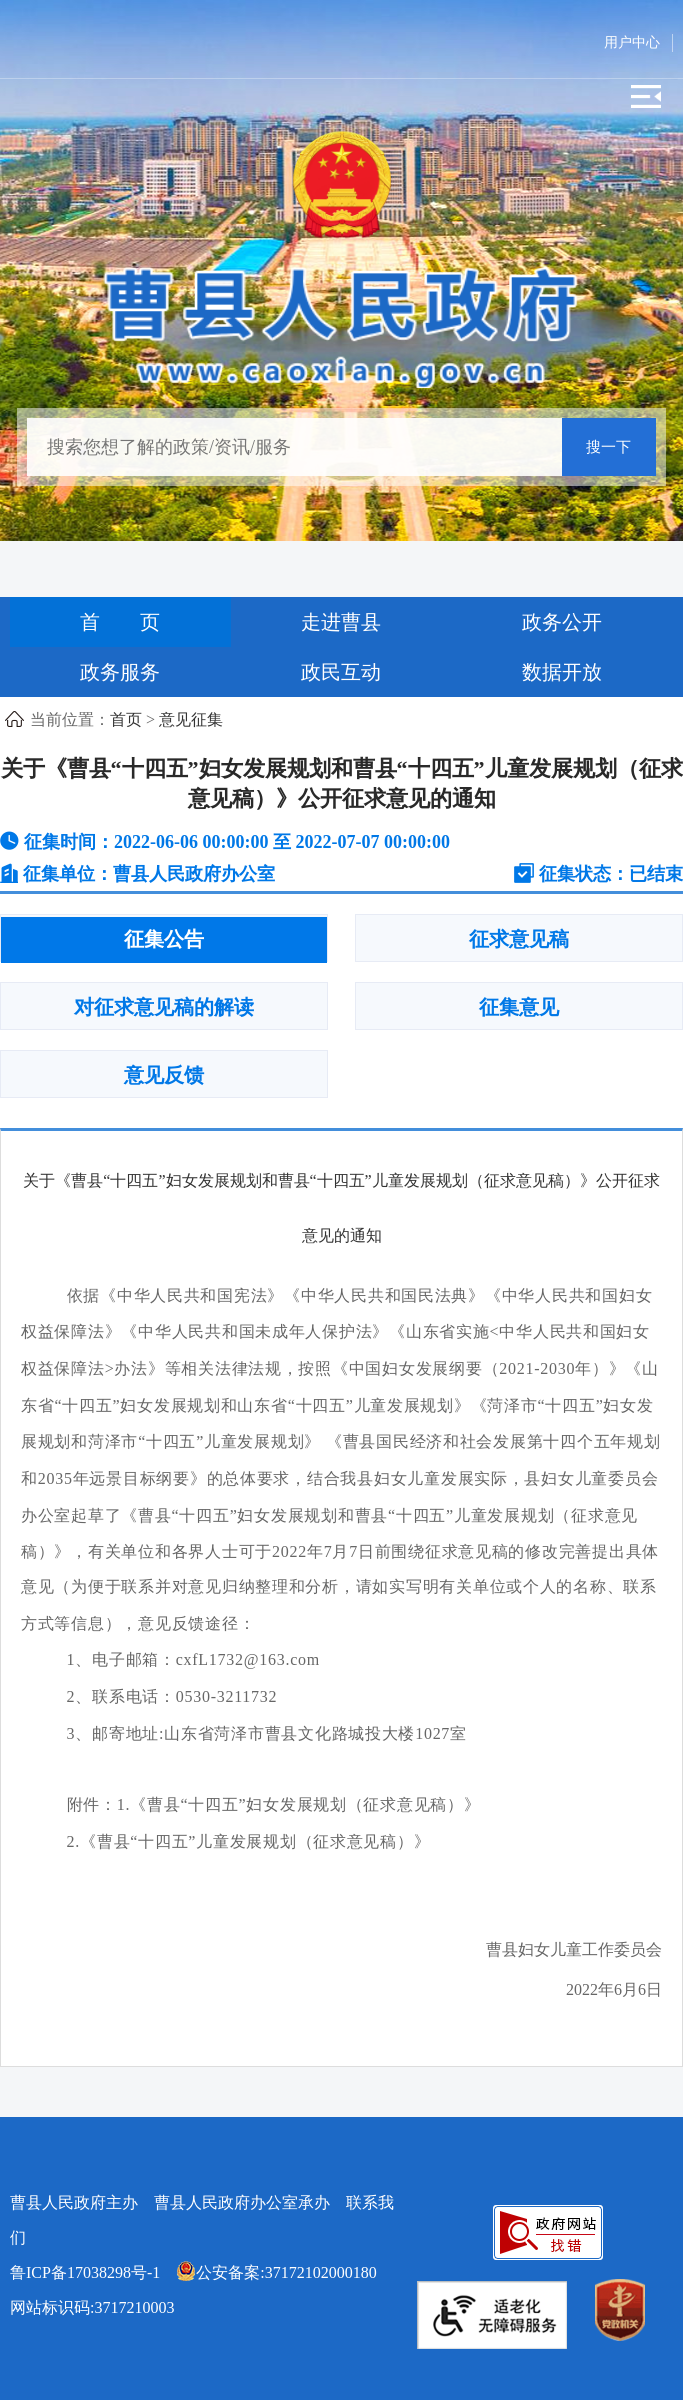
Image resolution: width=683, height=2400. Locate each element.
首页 (126, 719)
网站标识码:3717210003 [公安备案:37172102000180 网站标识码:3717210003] (201, 2290)
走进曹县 (341, 622)
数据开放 (562, 672)
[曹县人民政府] (341, 323)
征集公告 (164, 939)
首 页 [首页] (120, 622)
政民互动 (341, 672)
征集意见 (519, 1007)
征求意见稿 (519, 939)
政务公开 (562, 622)
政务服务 (120, 672)
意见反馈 (164, 1075)
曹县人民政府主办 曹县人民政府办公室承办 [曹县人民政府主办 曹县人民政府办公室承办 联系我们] (202, 2220)
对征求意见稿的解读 (164, 1007)
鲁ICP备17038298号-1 (85, 2272)
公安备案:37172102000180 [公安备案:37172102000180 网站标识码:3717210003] (276, 2272)
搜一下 (608, 447)
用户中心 (632, 42)
